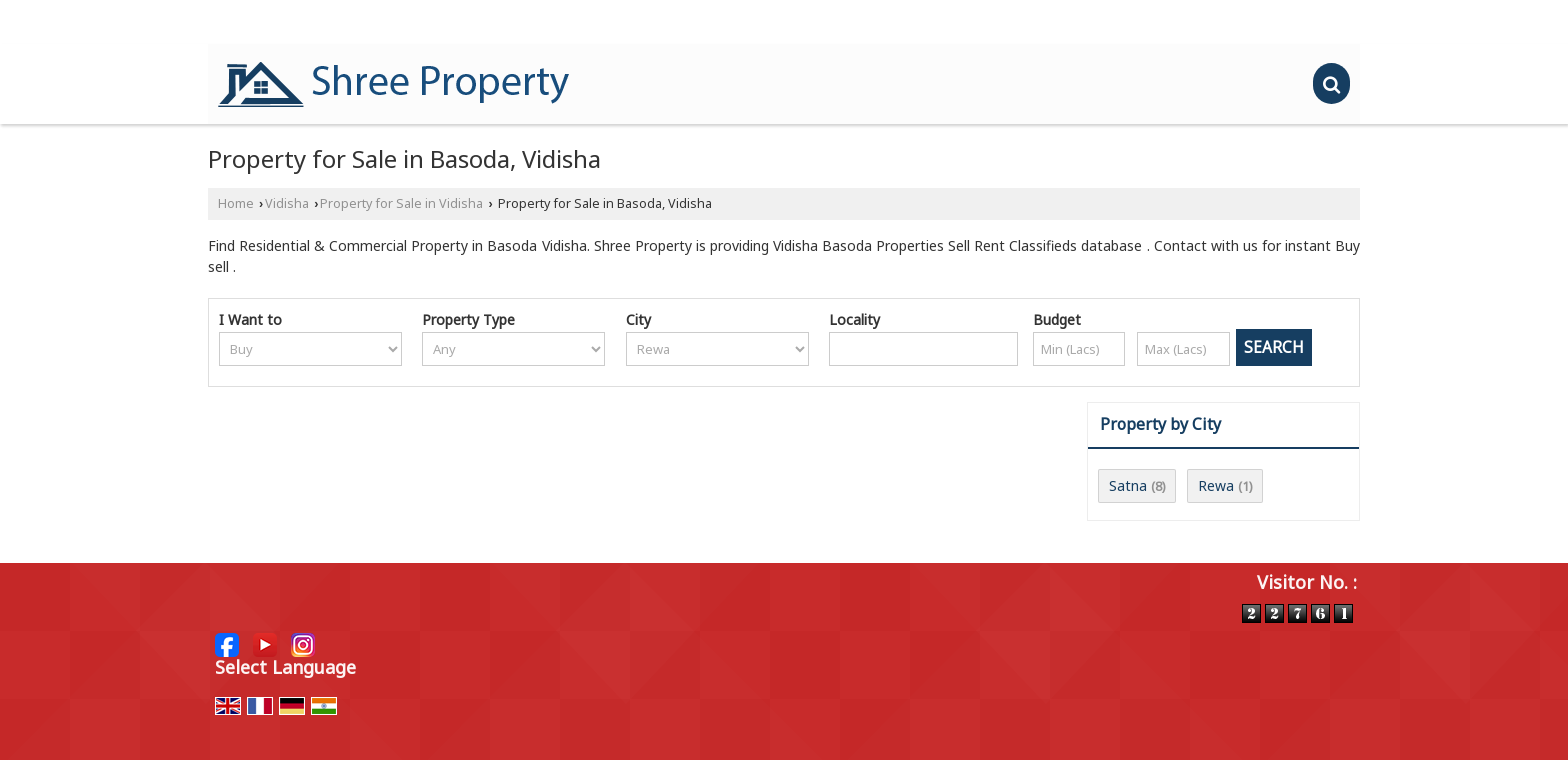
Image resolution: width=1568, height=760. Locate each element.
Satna (1128, 485)
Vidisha (287, 203)
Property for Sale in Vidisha (401, 203)
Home (236, 203)
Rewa (1216, 485)
